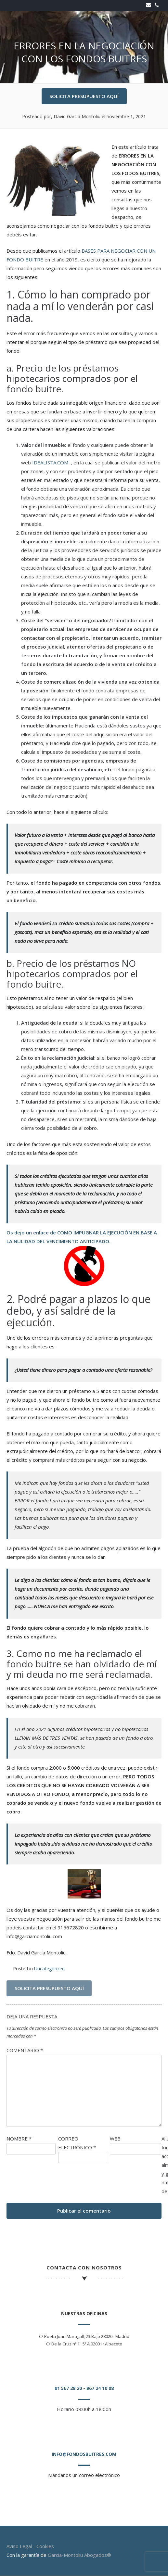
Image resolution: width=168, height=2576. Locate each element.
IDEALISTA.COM (51, 462)
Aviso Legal (19, 2546)
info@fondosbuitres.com (84, 2454)
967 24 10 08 (100, 2388)
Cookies (45, 2546)
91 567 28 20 (68, 2388)
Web (115, 2138)
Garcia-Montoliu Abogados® (79, 2555)
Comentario (24, 2050)
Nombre (19, 2138)
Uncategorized (49, 1968)
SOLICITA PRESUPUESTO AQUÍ (84, 96)
